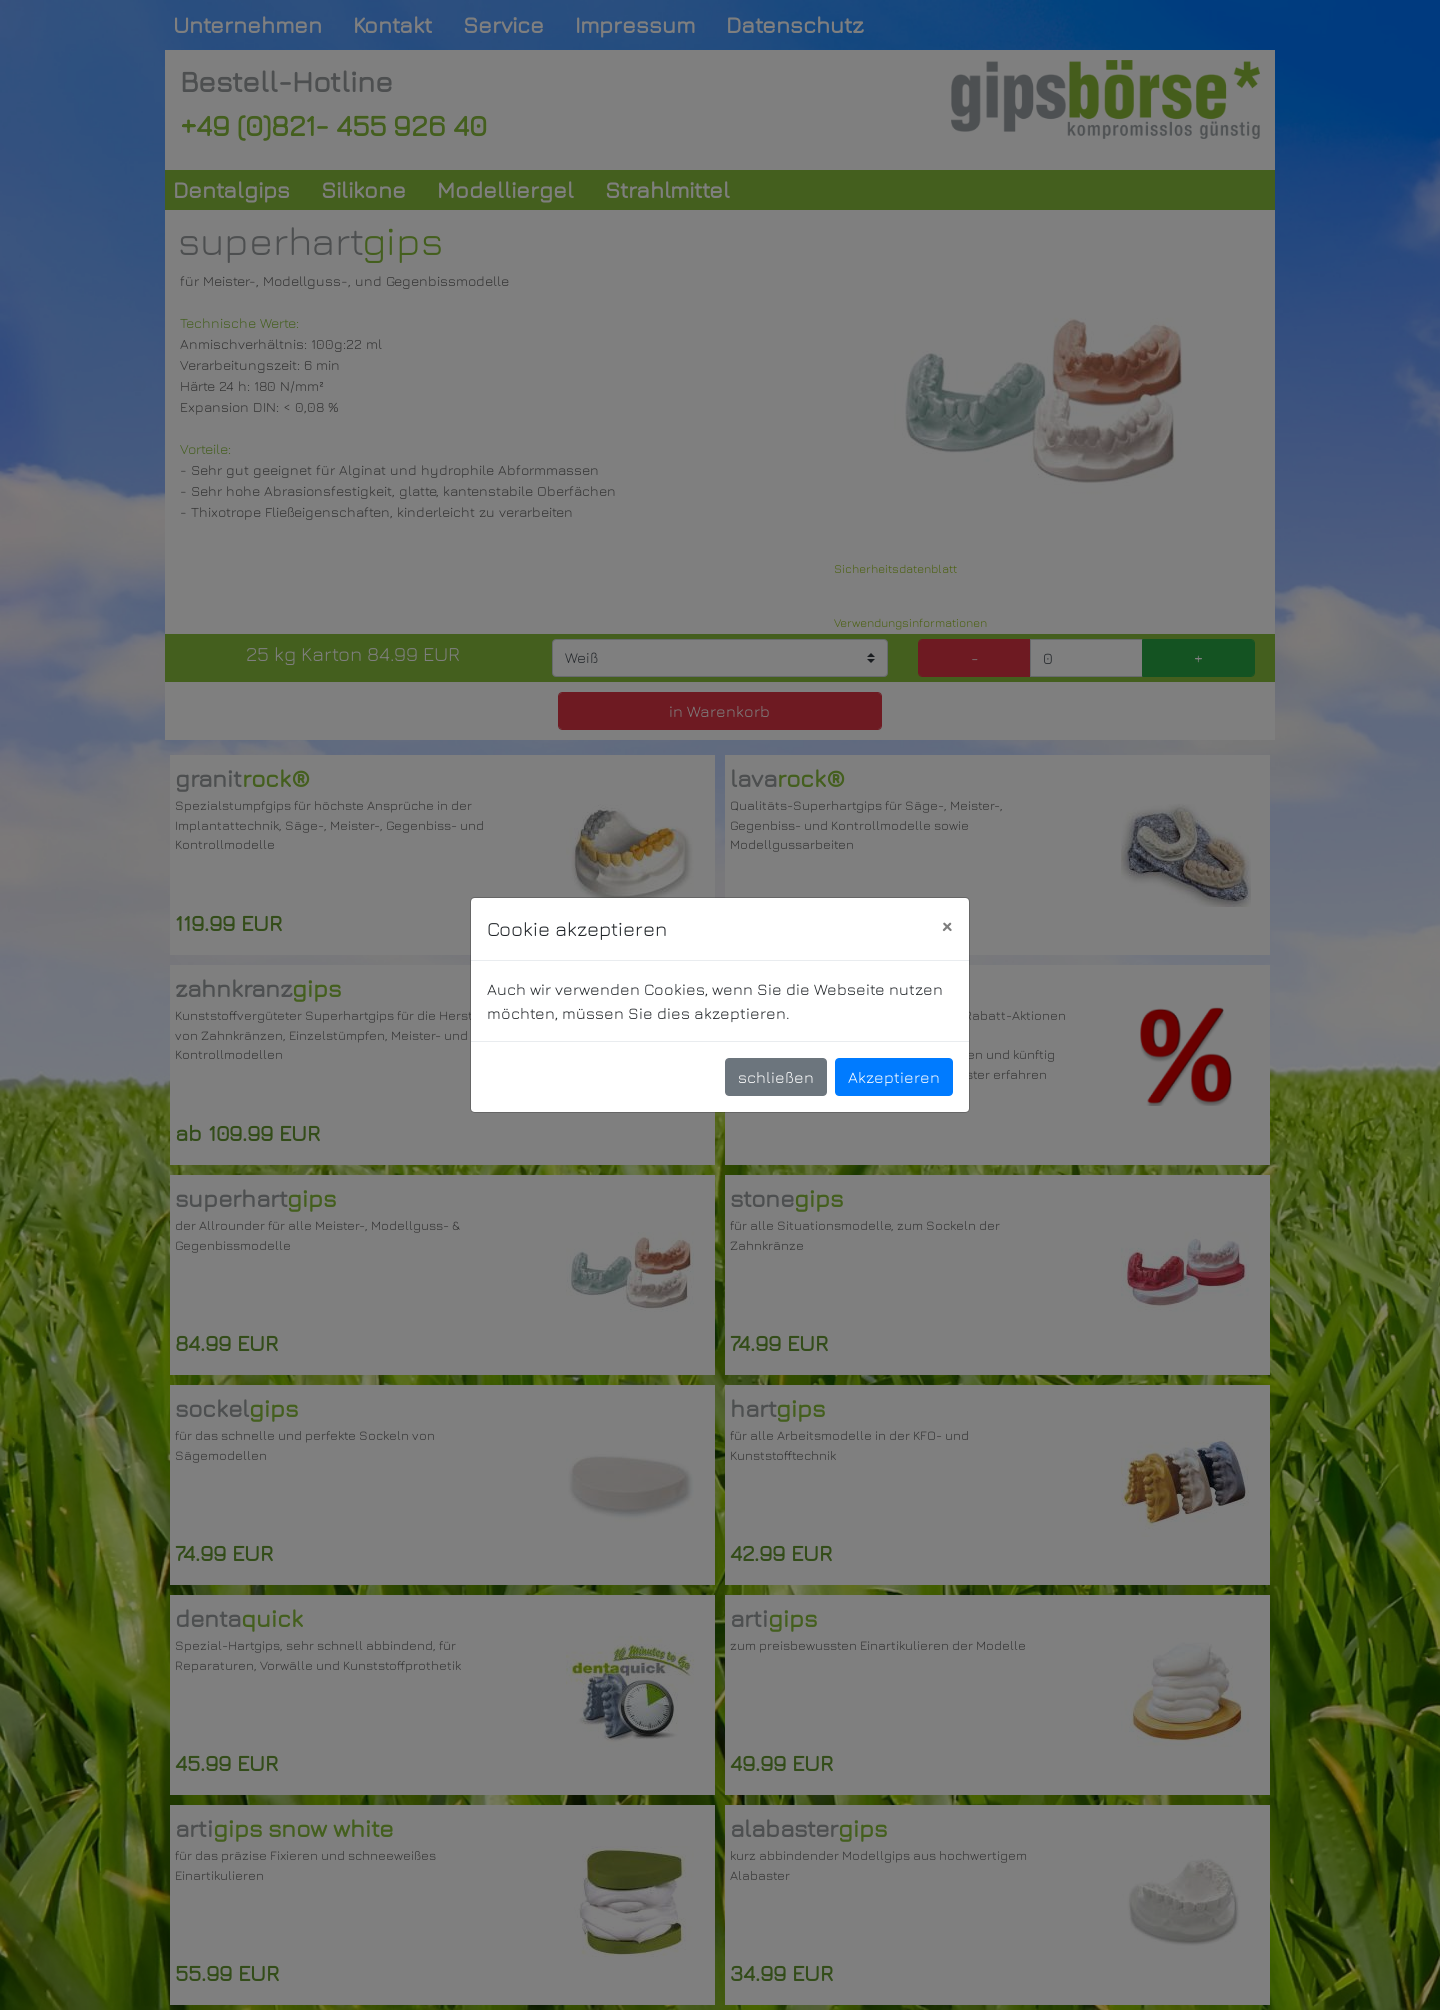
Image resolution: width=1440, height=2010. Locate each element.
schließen (776, 1077)
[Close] (946, 926)
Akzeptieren (894, 1077)
